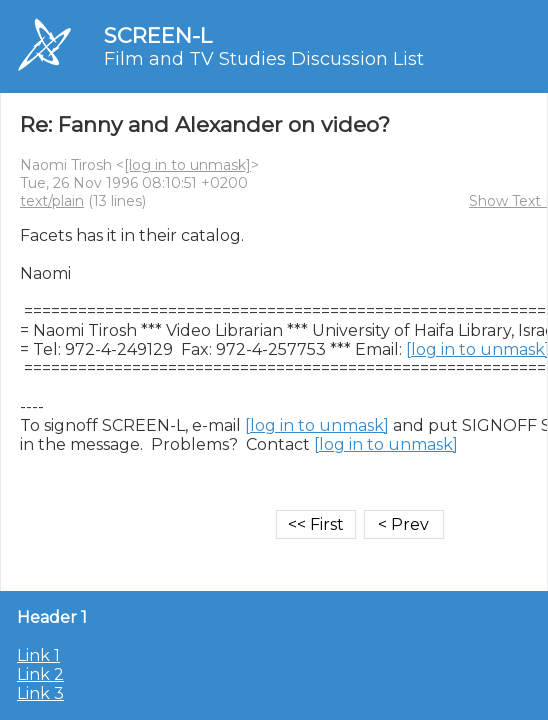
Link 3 (40, 693)
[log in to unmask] (187, 165)
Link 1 (38, 655)
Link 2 (40, 674)
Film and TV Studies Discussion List (264, 59)
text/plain (52, 201)
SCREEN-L (158, 35)
